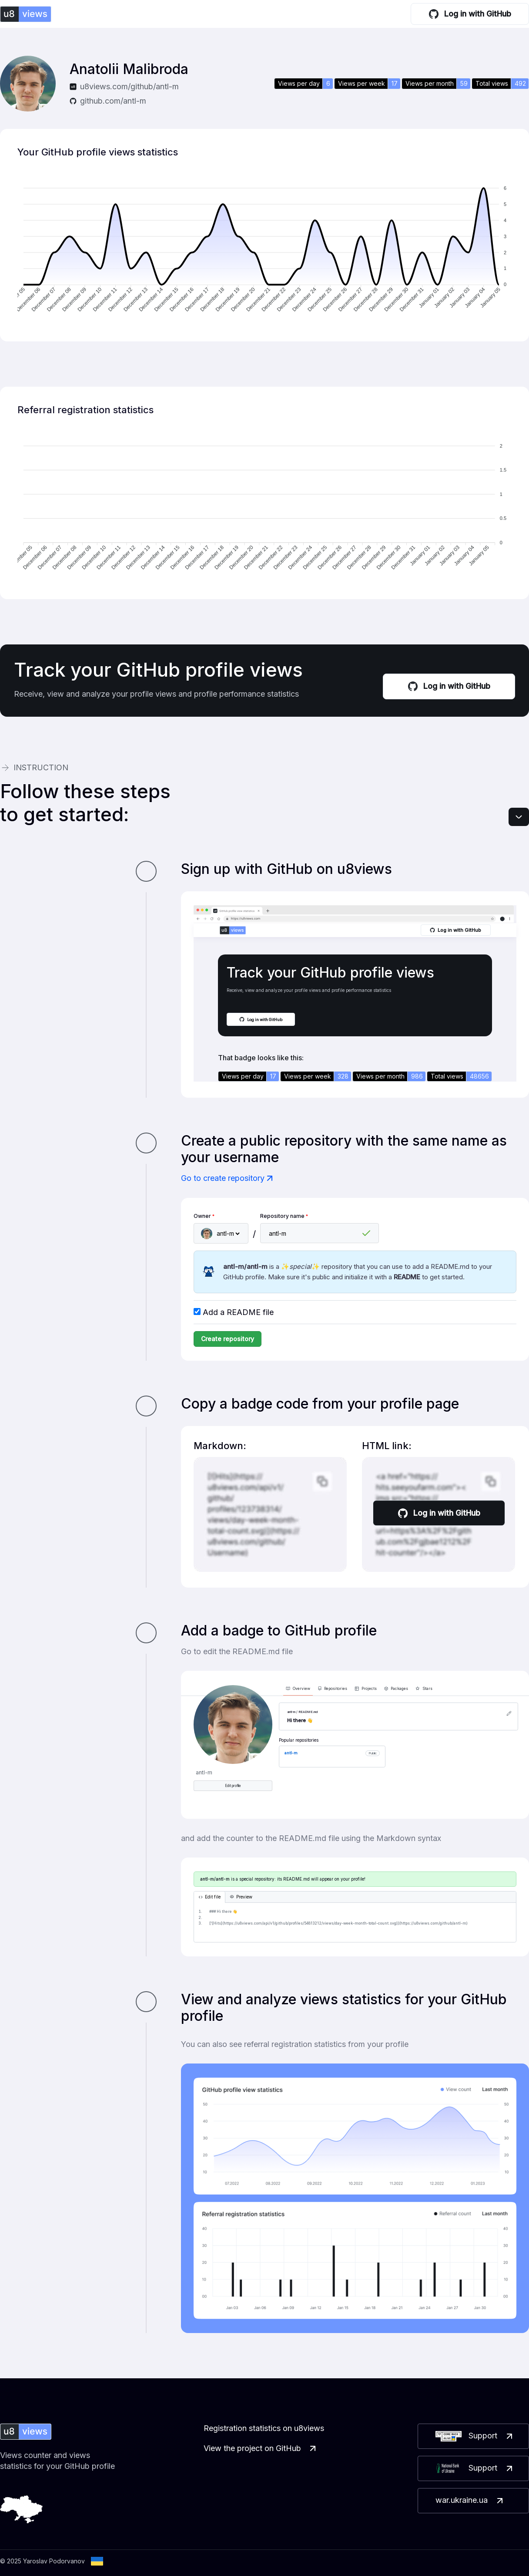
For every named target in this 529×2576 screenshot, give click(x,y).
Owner (204, 1216)
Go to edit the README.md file (237, 1651)
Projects (366, 1688)
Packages (396, 1688)
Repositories (333, 1688)
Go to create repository (228, 1178)
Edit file (209, 1897)
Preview (241, 1897)
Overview (298, 1688)
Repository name (284, 1216)
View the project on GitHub (261, 2448)
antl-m (291, 1753)
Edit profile (233, 1786)
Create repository (227, 1338)
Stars (423, 1688)
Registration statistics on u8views (264, 2428)
